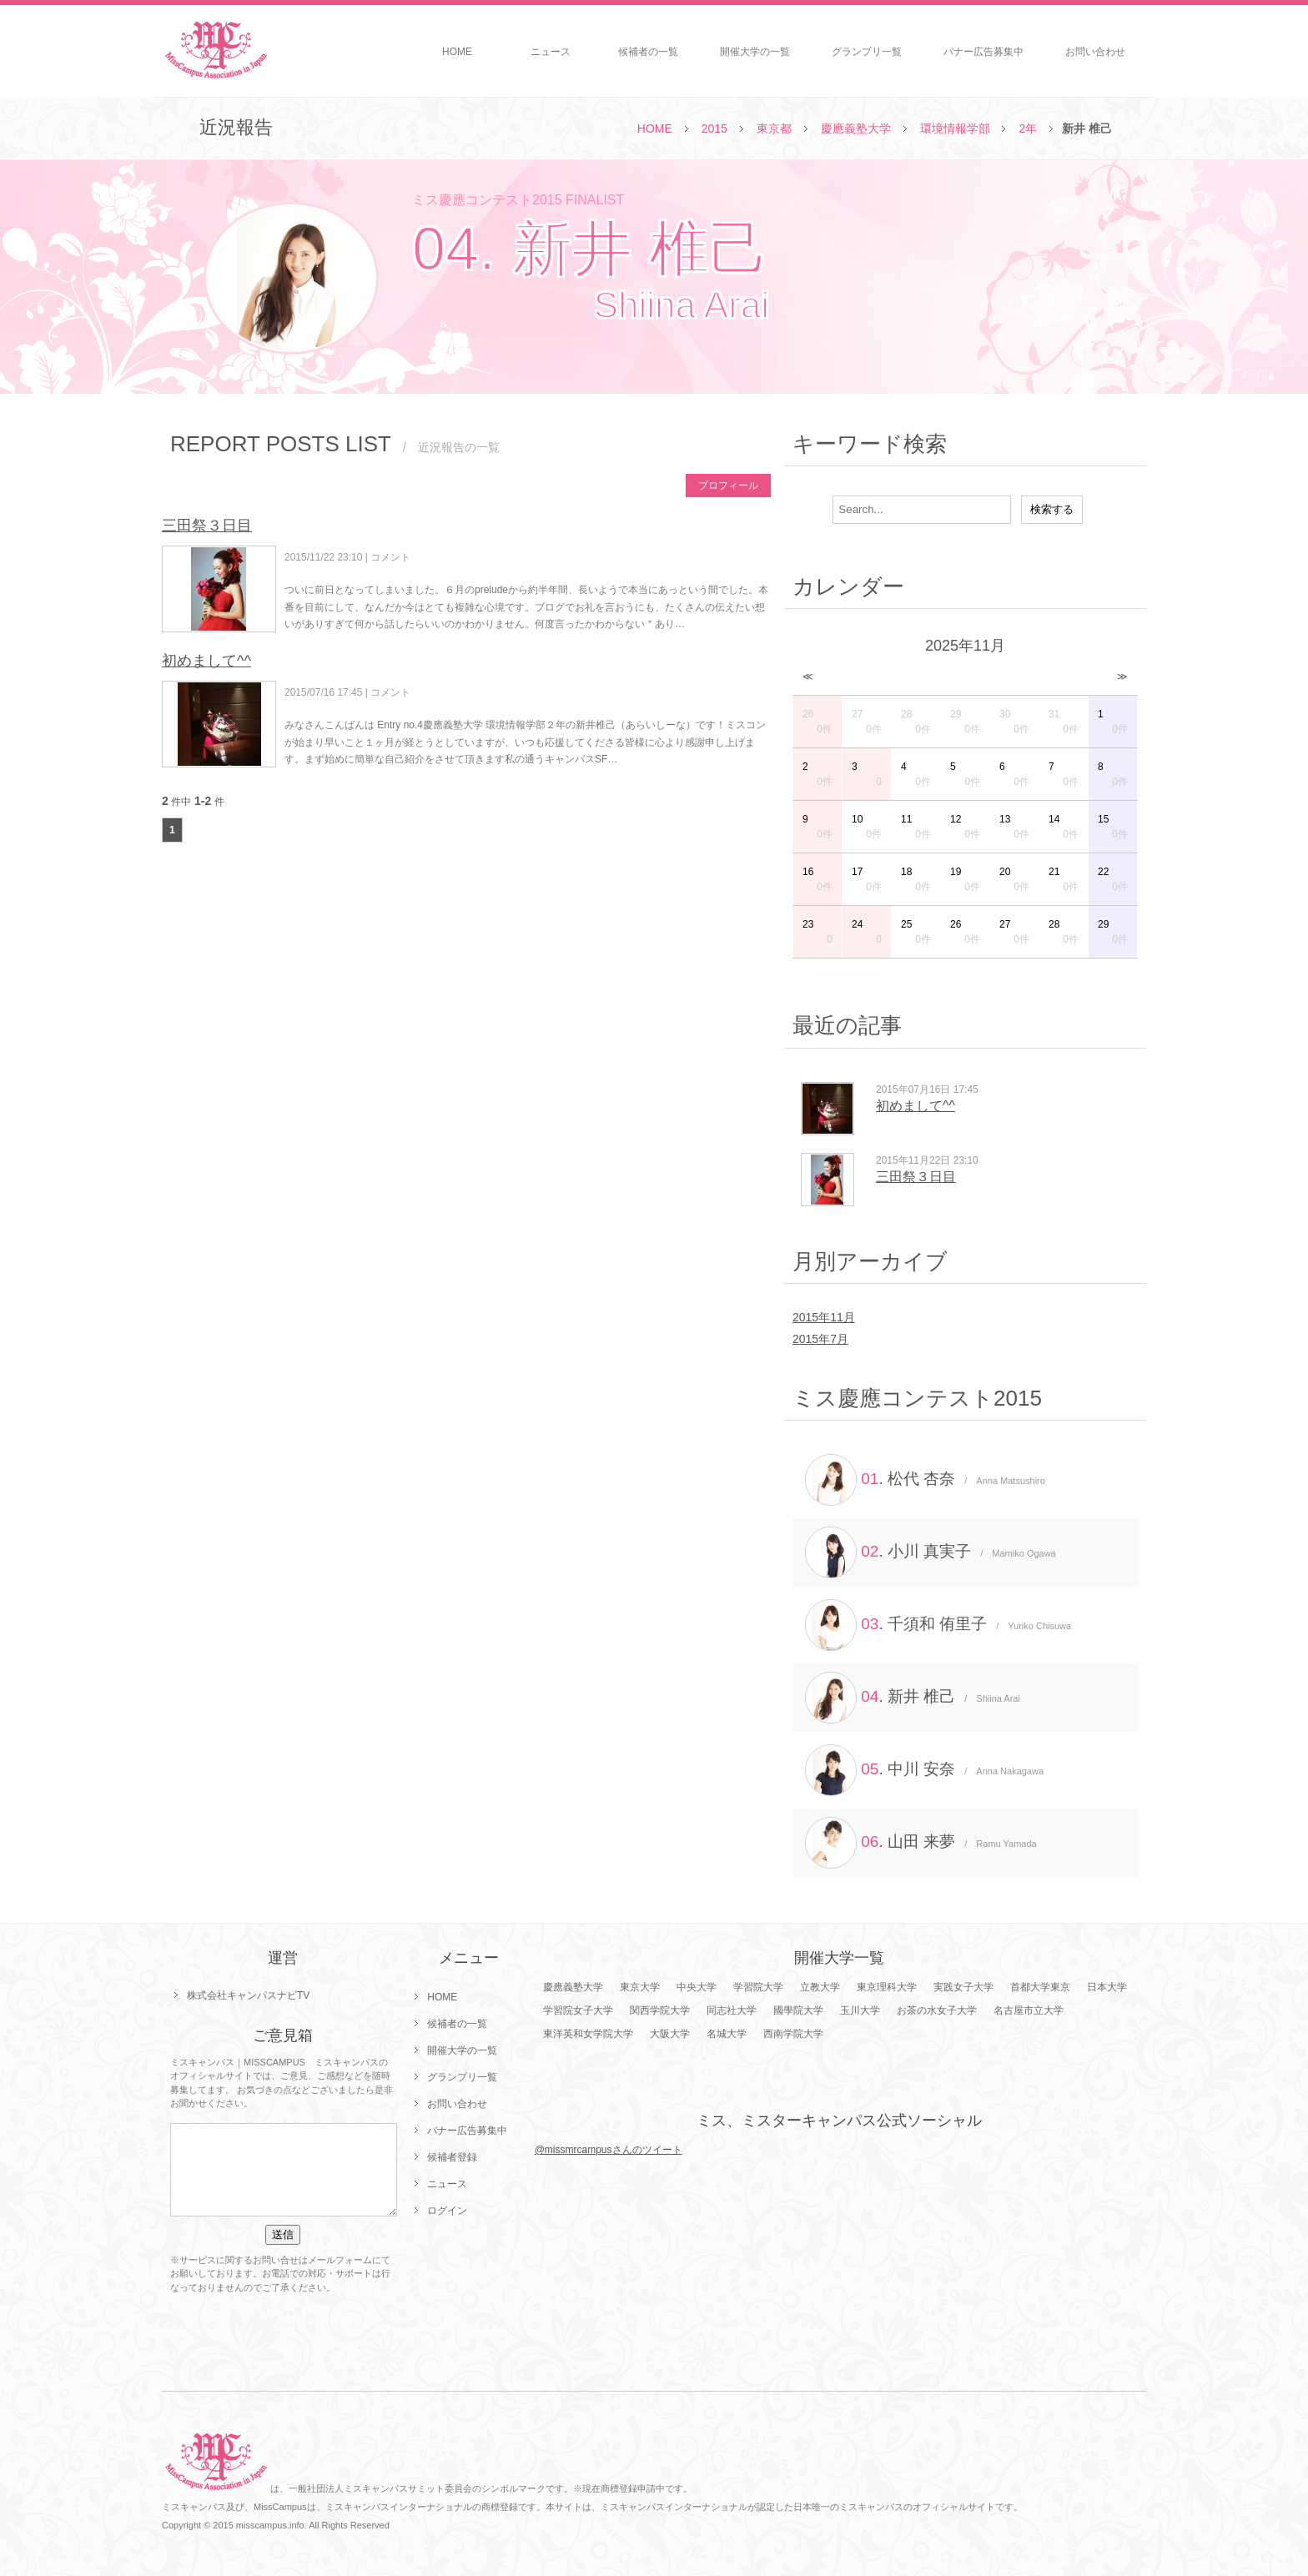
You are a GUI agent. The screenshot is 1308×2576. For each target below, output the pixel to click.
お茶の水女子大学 (937, 2010)
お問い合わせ (1095, 52)
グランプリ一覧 (867, 52)
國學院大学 (798, 2010)
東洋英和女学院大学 (588, 2034)
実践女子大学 (963, 1987)
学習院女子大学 (578, 2010)
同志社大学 (732, 2010)
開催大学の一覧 (755, 52)
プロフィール (728, 485)
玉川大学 (860, 2010)
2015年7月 (820, 1339)
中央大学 (697, 1987)
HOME (457, 52)
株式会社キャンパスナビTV (248, 1995)
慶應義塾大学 (856, 128)
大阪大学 (670, 2034)
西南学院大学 (793, 2034)
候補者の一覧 (648, 52)
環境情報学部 (955, 128)
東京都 (774, 128)
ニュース (551, 52)
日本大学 (1107, 1987)
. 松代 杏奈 (925, 1480)
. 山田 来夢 (921, 1843)
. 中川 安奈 (924, 1770)
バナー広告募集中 (983, 52)
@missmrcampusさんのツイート (608, 2150)
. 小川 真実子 (930, 1552)
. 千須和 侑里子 (938, 1625)
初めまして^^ (206, 660)
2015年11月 (823, 1317)
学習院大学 (758, 1987)
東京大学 (640, 1987)
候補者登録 (452, 2157)
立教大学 (820, 1987)
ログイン (447, 2210)
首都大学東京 (1040, 1987)
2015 (714, 128)
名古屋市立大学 (1029, 2010)
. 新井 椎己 (912, 1697)
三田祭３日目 (207, 525)
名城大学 (727, 2034)
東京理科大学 (887, 1987)
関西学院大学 (660, 2010)
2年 (1028, 128)
